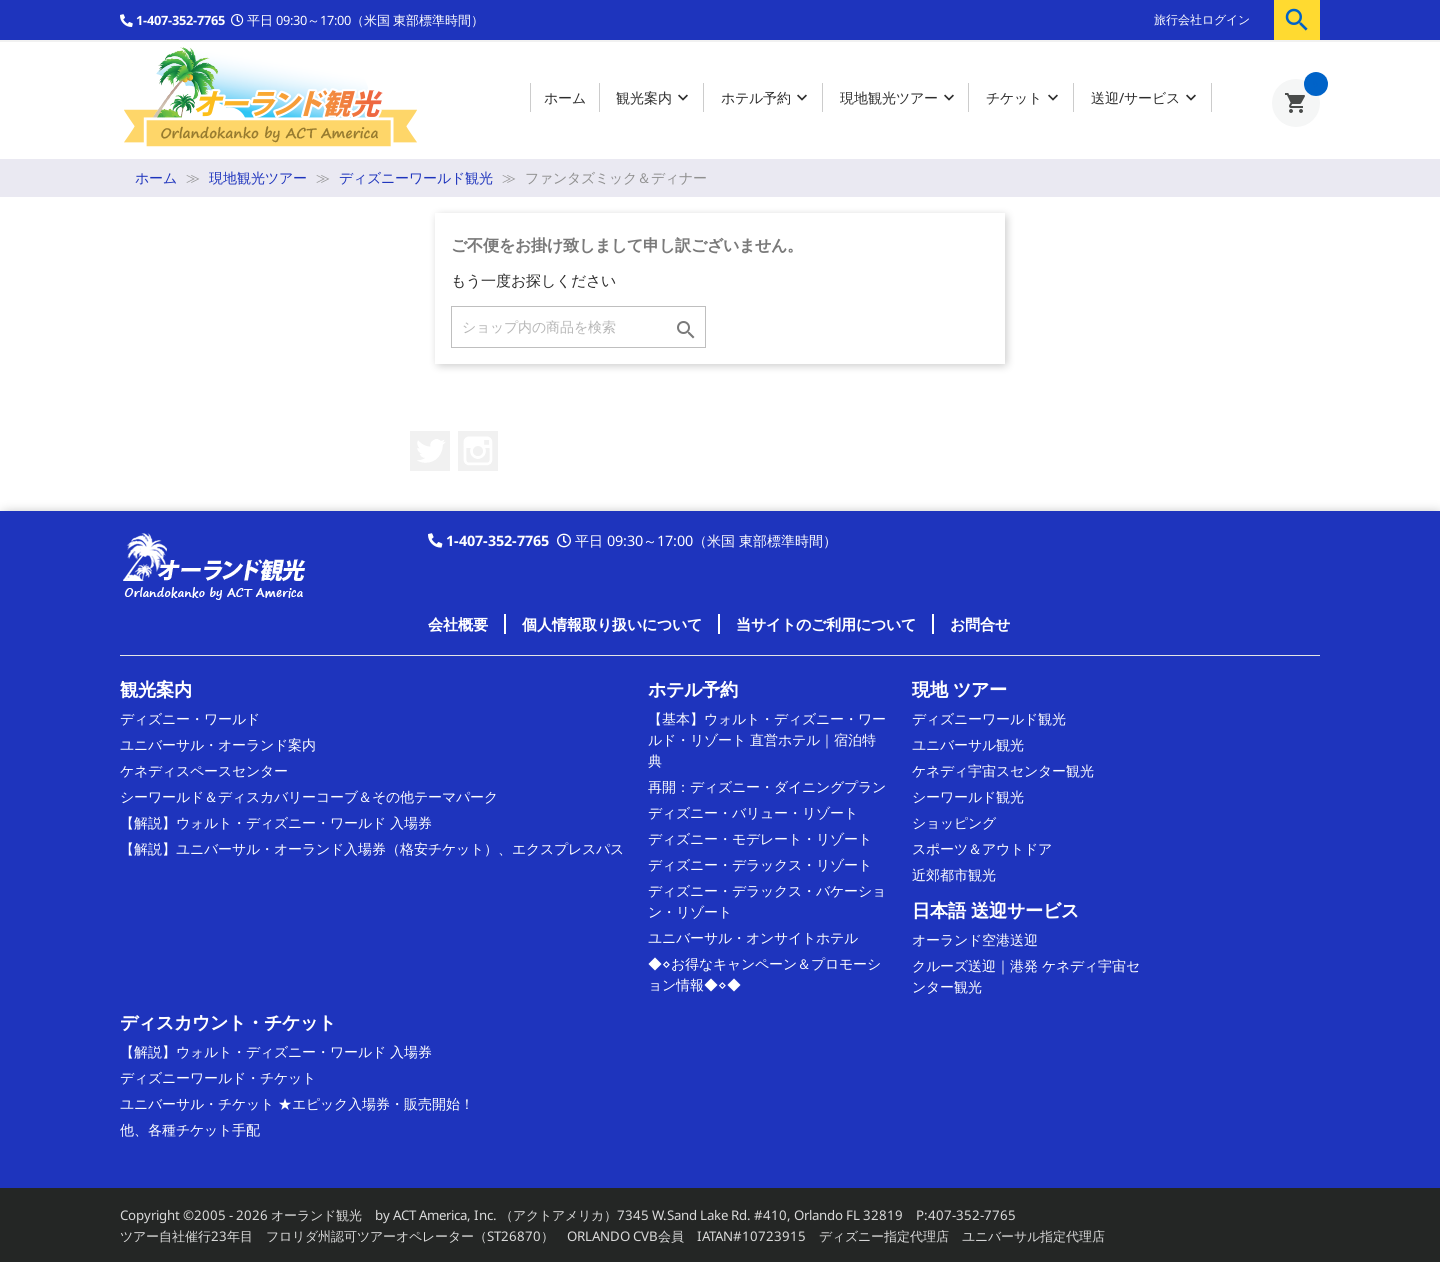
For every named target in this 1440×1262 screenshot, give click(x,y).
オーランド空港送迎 (975, 939)
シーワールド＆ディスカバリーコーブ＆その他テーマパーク (309, 796)
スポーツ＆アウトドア (982, 848)
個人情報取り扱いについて (612, 624)
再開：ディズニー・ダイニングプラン (767, 786)
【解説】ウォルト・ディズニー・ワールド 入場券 (276, 822)
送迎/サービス (1146, 98)
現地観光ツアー (899, 98)
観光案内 (654, 98)
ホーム (565, 97)
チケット (1024, 98)
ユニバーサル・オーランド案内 (218, 744)
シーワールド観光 (968, 796)
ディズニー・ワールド (190, 718)
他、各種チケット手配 (190, 1129)
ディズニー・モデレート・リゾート (760, 838)
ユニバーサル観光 (968, 744)
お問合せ (980, 624)
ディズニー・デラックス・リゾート (760, 864)
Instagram (478, 451)
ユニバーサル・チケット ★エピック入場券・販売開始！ (297, 1103)
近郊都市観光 (954, 874)
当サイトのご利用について (826, 624)
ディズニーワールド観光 (989, 718)
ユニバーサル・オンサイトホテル (753, 937)
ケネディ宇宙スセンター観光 (1003, 770)
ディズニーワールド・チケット (218, 1077)
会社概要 (458, 624)
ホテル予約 (766, 98)
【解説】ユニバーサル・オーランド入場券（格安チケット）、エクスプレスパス (372, 848)
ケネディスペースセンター (204, 770)
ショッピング (954, 822)
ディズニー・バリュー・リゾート (753, 812)
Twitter (430, 451)
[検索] (578, 327)
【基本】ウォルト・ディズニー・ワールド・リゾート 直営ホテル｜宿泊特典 (767, 739)
